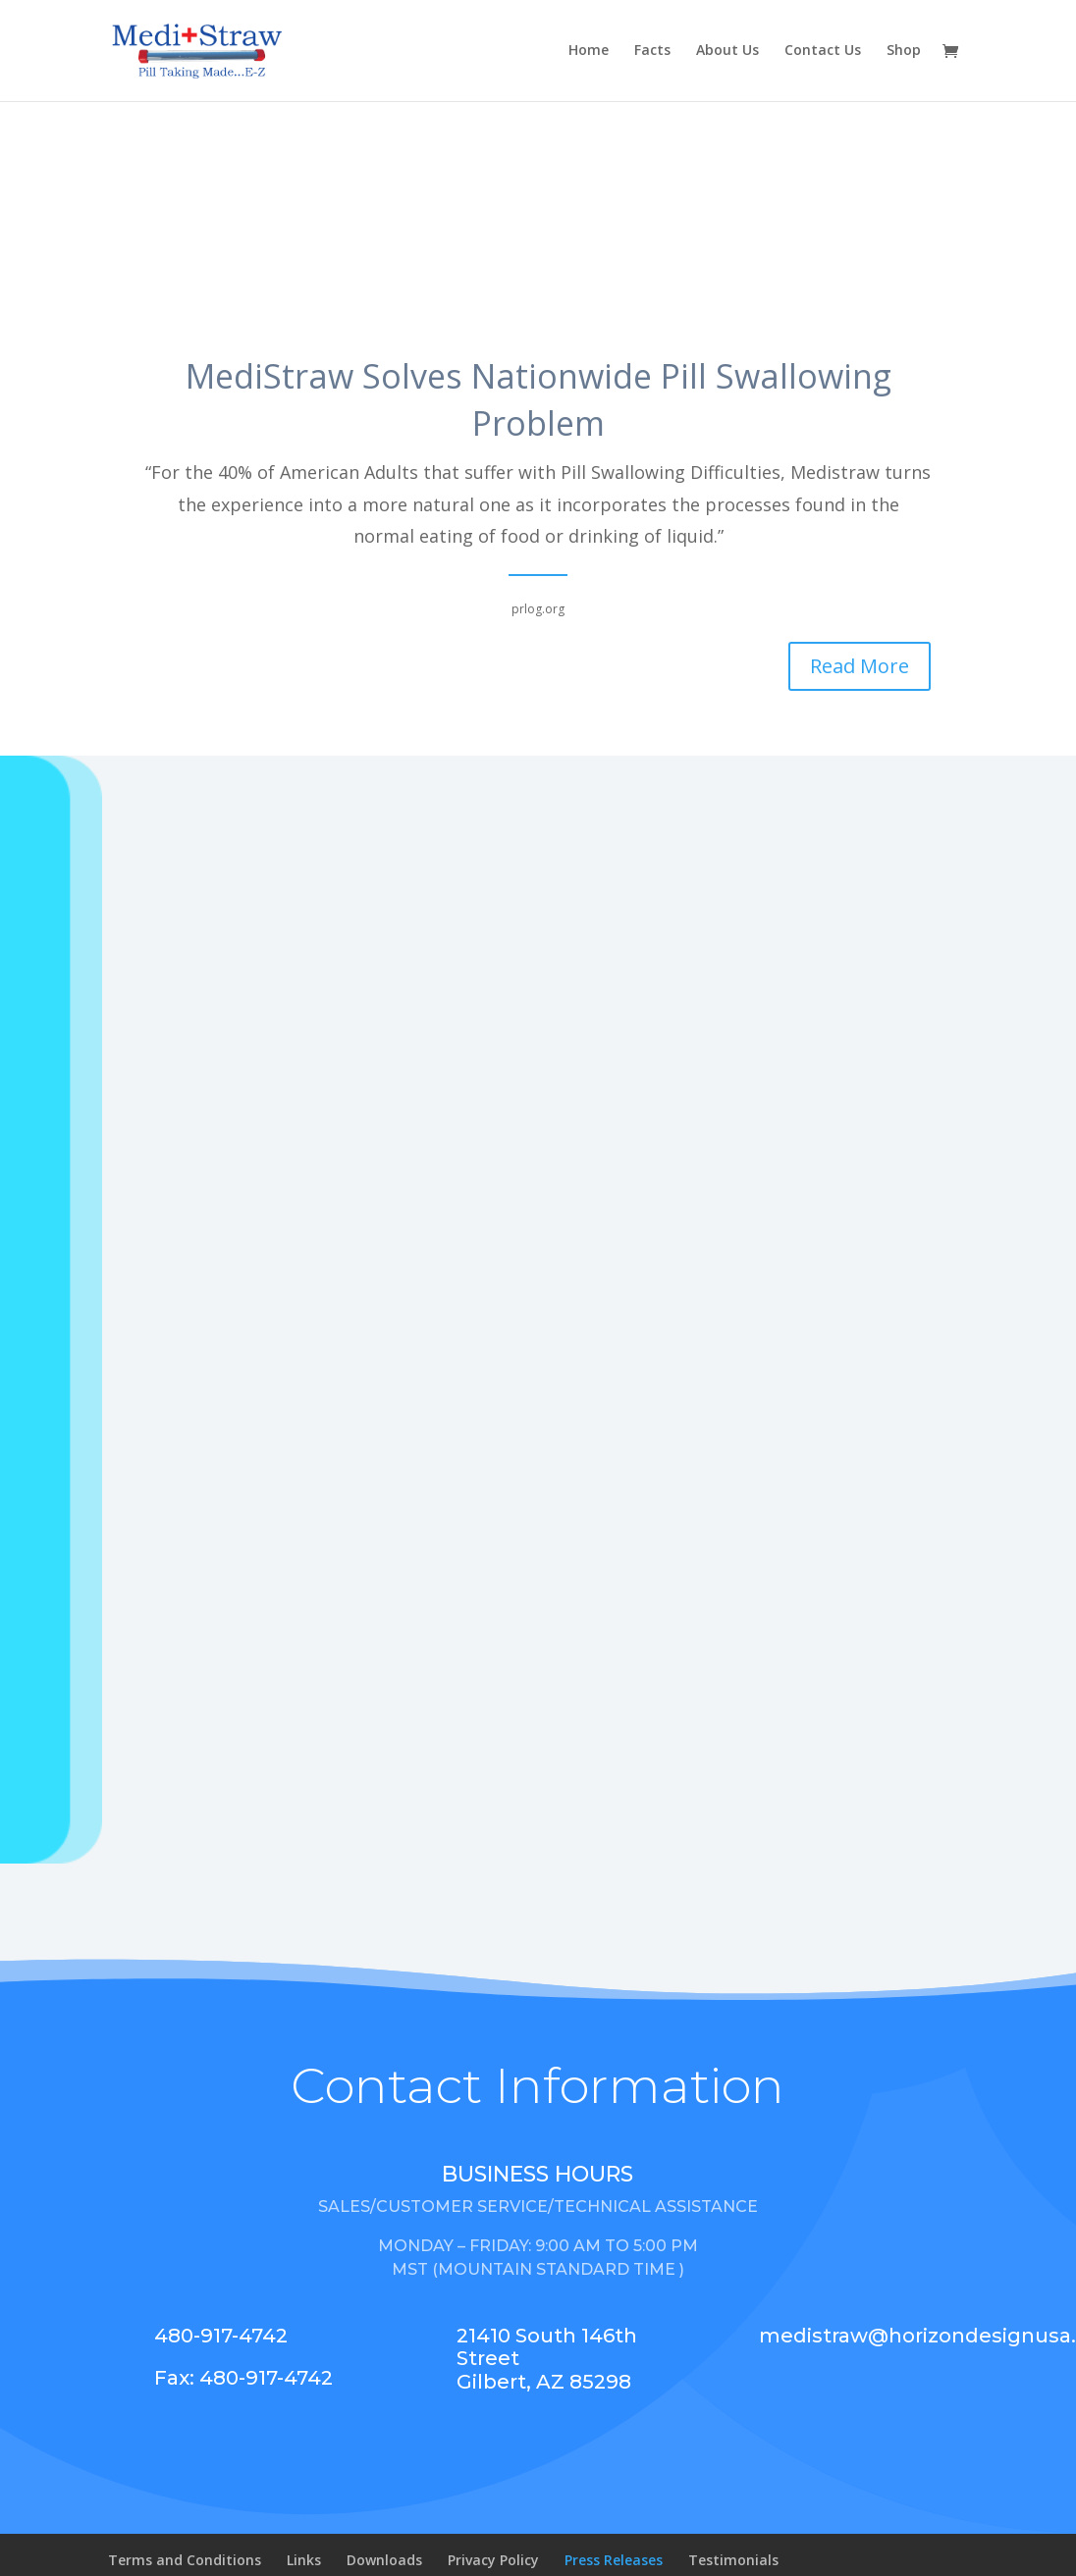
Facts (652, 52)
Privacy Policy (493, 2559)
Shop (904, 52)
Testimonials (733, 2559)
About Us (727, 52)
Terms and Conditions (184, 2559)
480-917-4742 (221, 2335)
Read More (859, 666)
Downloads (384, 2559)
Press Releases (614, 2559)
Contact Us (822, 52)
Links (304, 2559)
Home (588, 52)
